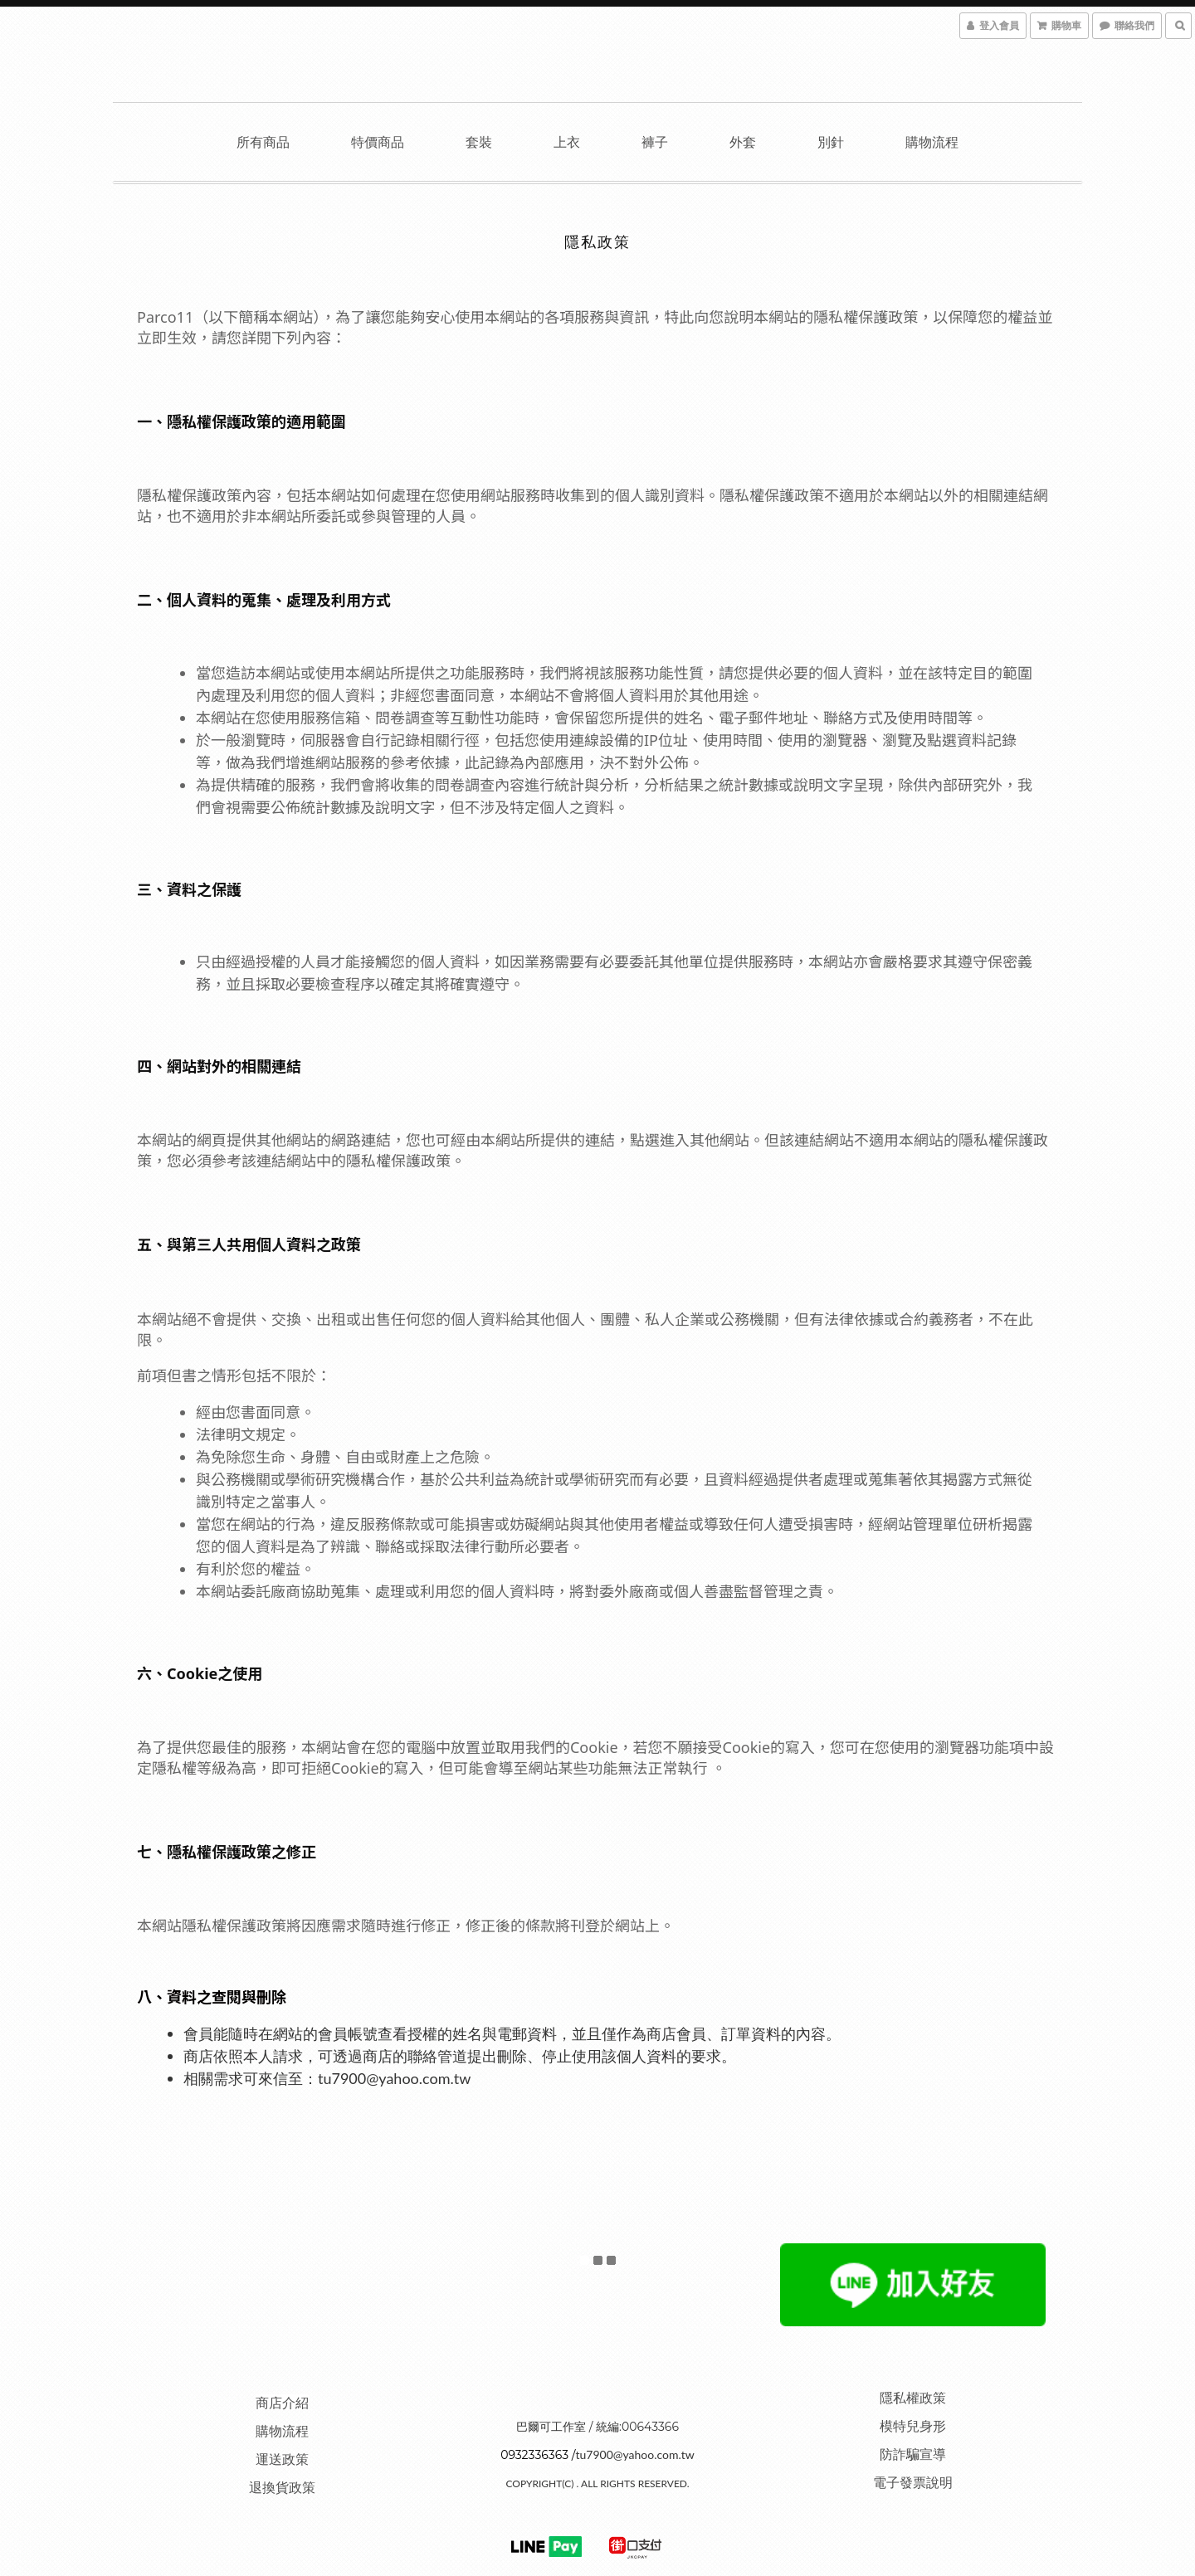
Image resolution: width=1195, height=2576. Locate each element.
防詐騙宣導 (913, 2454)
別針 (830, 141)
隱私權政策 (913, 2397)
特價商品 (377, 141)
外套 (742, 141)
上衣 (567, 141)
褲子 (654, 141)
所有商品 (263, 141)
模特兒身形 (913, 2425)
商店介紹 (282, 2402)
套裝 (479, 141)
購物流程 (931, 141)
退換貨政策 (282, 2487)
